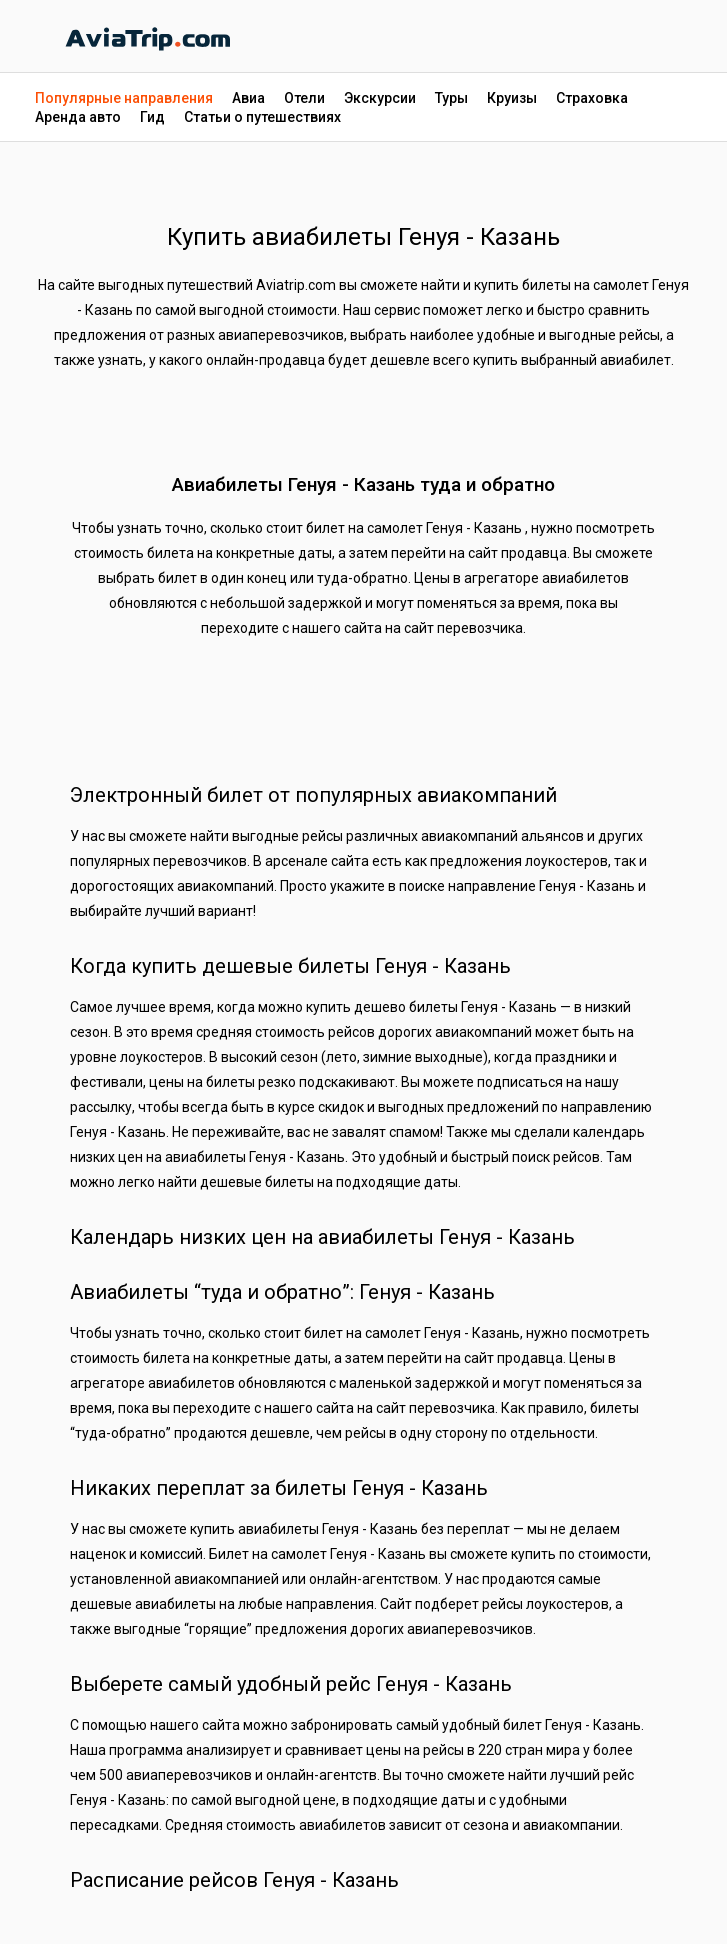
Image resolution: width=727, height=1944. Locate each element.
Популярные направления (124, 98)
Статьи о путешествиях (262, 117)
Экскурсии (380, 98)
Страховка (592, 98)
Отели (304, 98)
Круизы (512, 98)
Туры (451, 98)
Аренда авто (78, 117)
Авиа (248, 98)
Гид (152, 117)
